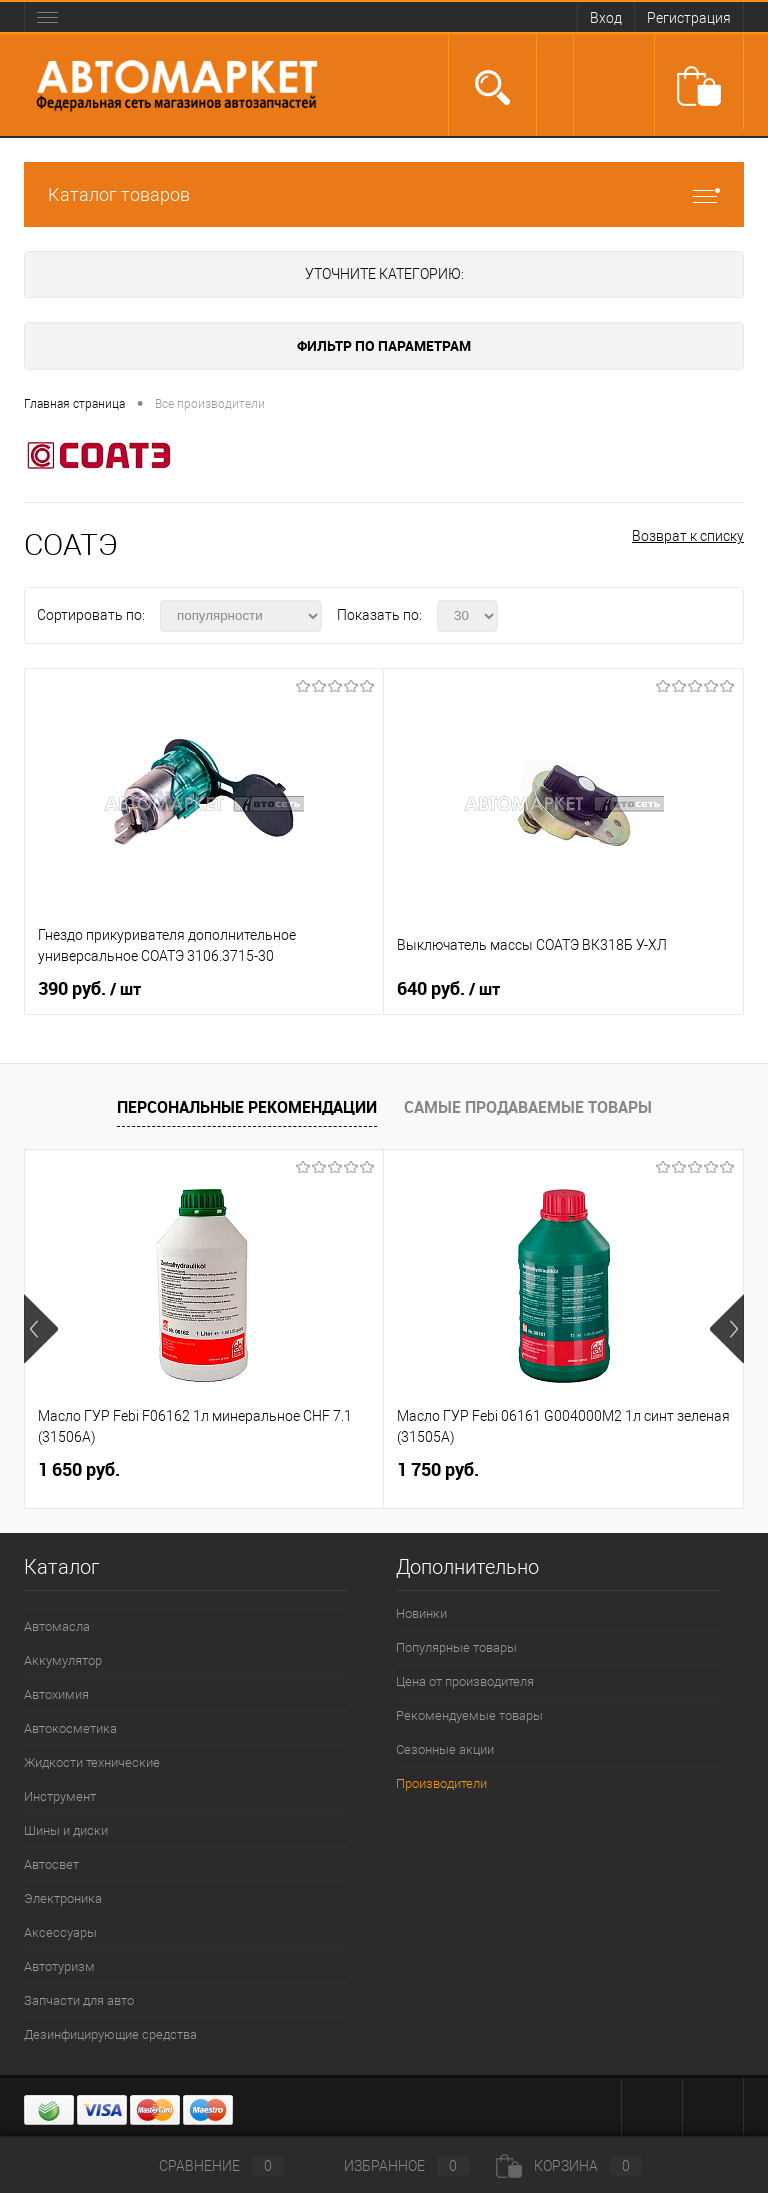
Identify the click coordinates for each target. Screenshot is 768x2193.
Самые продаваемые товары (528, 1107)
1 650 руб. (79, 1469)
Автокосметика (70, 1728)
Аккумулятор (63, 1660)
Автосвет (51, 1864)
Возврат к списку (688, 536)
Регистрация (689, 18)
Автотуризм (59, 1966)
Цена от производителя (465, 1681)
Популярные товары (456, 1647)
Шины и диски (66, 1830)
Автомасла (57, 1626)
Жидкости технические (92, 1762)
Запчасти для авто (79, 2000)
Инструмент (60, 1796)
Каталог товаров (384, 194)
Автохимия (56, 1694)
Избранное (390, 2166)
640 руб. (448, 989)
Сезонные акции (445, 1749)
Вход (606, 18)
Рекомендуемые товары (469, 1715)
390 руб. (89, 989)
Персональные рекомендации (247, 1107)
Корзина (569, 2166)
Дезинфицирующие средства (110, 2034)
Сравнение (205, 2166)
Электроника (63, 1898)
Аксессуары (60, 1932)
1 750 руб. (438, 1469)
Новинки (421, 1613)
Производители (441, 1783)
